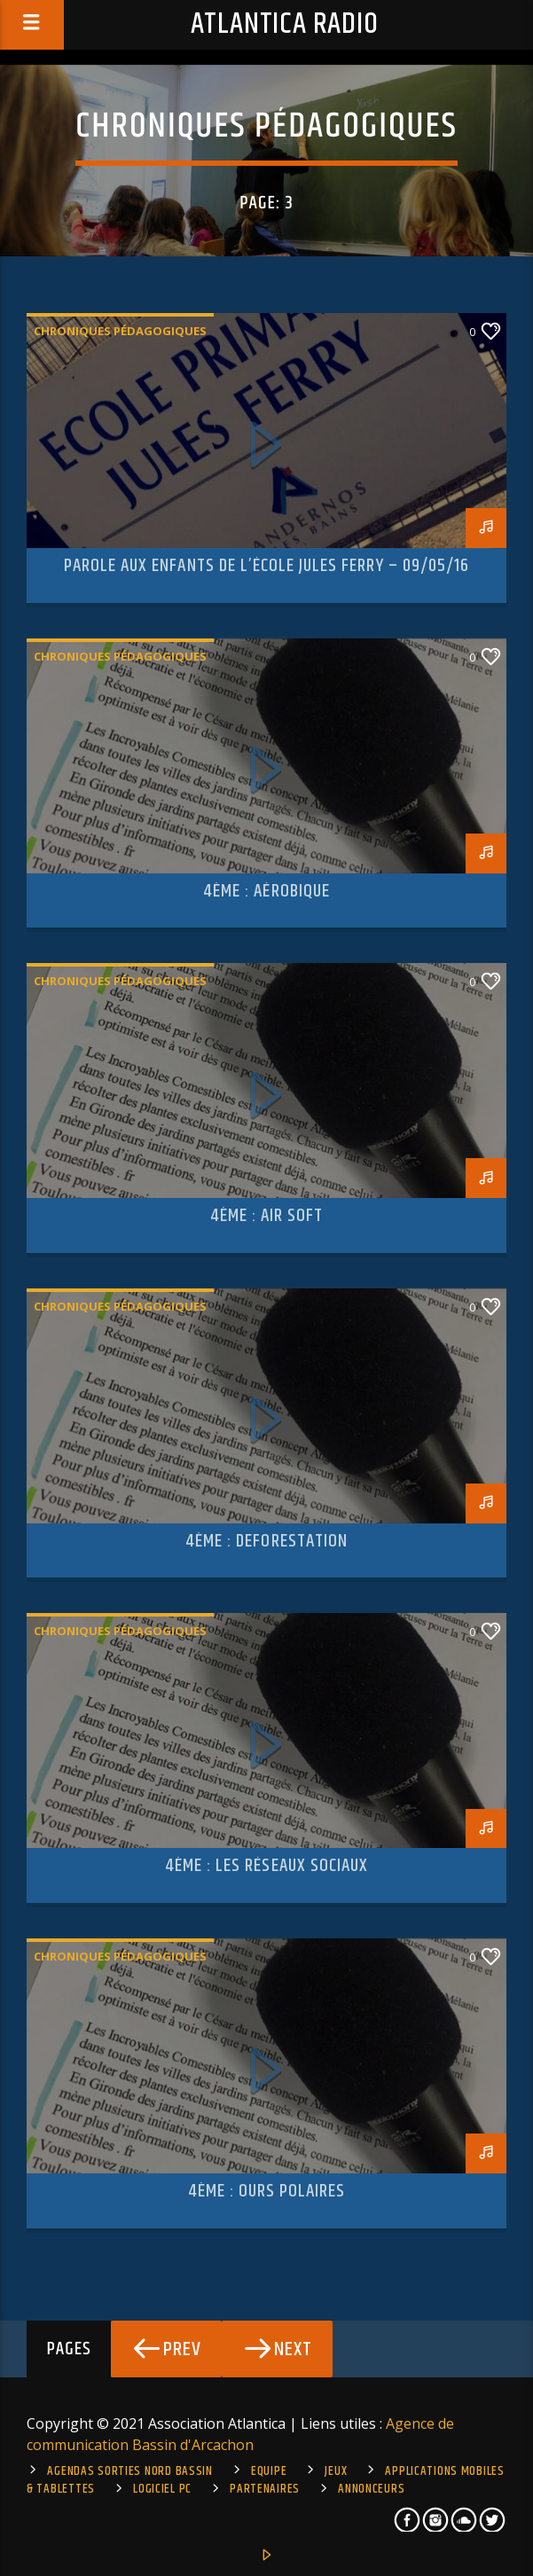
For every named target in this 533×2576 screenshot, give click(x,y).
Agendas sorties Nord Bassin (129, 2471)
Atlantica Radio (285, 24)
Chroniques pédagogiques (120, 331)
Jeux (336, 2471)
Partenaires (265, 2489)
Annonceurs (371, 2489)
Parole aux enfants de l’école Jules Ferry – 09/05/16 (266, 566)
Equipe (268, 2471)
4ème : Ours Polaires (267, 2191)
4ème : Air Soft (267, 1216)
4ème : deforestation (266, 1541)
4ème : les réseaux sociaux (266, 1866)
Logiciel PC (162, 2489)
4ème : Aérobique (266, 891)
